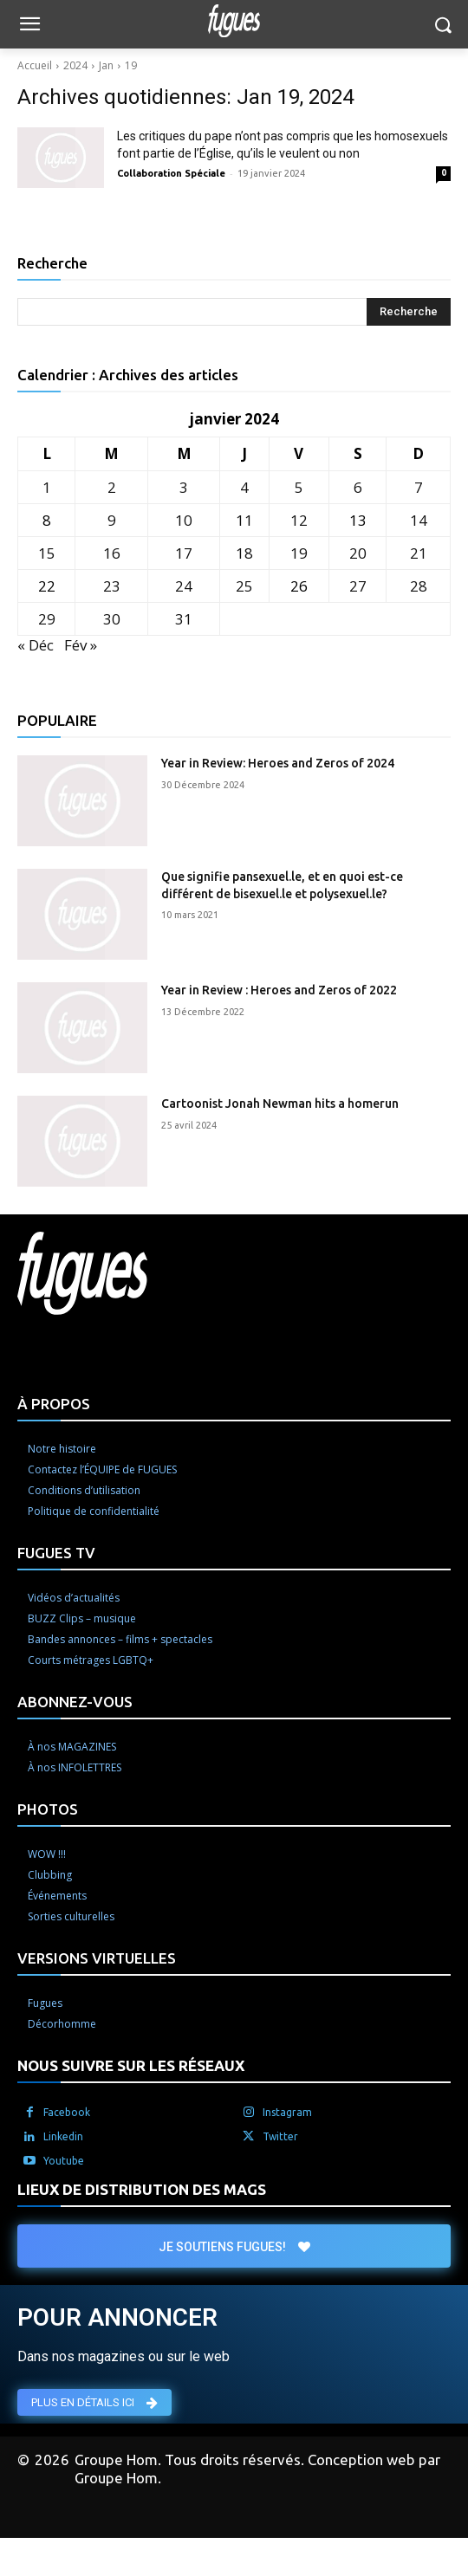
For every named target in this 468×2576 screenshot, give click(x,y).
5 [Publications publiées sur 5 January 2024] (299, 487)
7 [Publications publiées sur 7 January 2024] (418, 487)
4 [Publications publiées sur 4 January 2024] (244, 487)
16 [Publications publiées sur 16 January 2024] (111, 553)
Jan (106, 65)
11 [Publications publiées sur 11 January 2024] (244, 520)
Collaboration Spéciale (171, 173)
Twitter (280, 2136)
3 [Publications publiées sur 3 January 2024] (183, 487)
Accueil (34, 65)
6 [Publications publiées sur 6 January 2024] (358, 487)
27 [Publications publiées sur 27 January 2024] (358, 586)
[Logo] (234, 20)
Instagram (287, 2112)
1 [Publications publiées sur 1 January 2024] (46, 487)
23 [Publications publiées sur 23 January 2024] (111, 586)
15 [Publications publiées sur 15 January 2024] (46, 553)
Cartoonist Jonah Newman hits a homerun (280, 1103)
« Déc (35, 645)
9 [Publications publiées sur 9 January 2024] (111, 520)
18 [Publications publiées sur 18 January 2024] (244, 553)
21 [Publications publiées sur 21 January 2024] (418, 553)
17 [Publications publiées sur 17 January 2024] (183, 553)
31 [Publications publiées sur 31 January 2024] (183, 619)
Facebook (66, 2112)
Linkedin (63, 2136)
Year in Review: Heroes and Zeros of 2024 (277, 763)
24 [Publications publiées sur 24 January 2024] (183, 586)
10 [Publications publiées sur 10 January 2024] (183, 520)
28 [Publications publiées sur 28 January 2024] (418, 586)
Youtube (63, 2160)
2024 (75, 65)
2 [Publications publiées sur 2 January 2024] (111, 487)
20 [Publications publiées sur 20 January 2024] (358, 553)
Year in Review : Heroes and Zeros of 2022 (279, 990)
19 (131, 65)
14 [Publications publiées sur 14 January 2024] (418, 520)
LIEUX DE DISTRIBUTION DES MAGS (141, 2189)
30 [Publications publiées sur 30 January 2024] (111, 619)
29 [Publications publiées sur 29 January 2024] (46, 619)
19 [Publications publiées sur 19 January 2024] (299, 553)
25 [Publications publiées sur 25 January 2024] (244, 586)
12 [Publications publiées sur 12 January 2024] (299, 520)
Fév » (80, 645)
